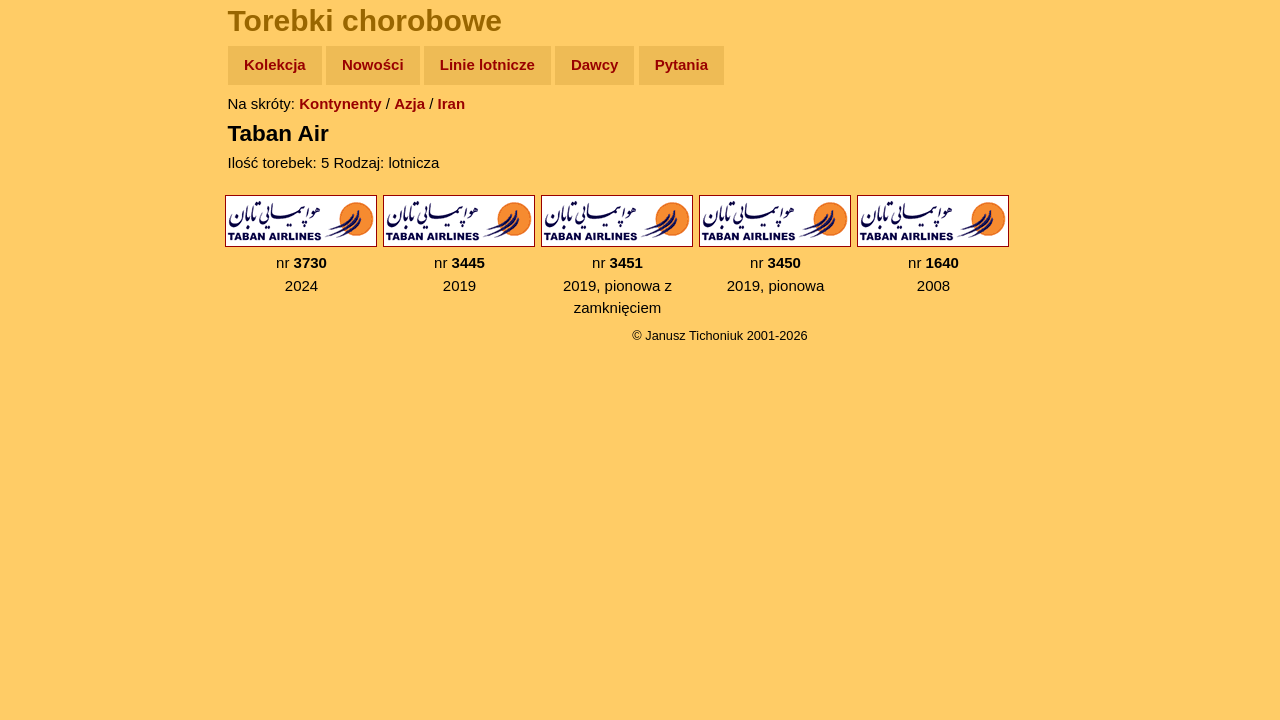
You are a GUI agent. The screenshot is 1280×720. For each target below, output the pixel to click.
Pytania (681, 64)
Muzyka (60, 296)
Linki (51, 373)
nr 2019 (459, 244)
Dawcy (595, 64)
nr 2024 (301, 244)
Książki (59, 258)
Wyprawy (66, 142)
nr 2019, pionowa (775, 244)
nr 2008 (933, 244)
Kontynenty (340, 103)
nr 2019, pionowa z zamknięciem (617, 255)
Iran (452, 103)
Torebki (60, 412)
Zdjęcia (59, 181)
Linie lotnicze (487, 64)
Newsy (57, 219)
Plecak (57, 335)
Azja (409, 103)
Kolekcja (275, 64)
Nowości (373, 64)
